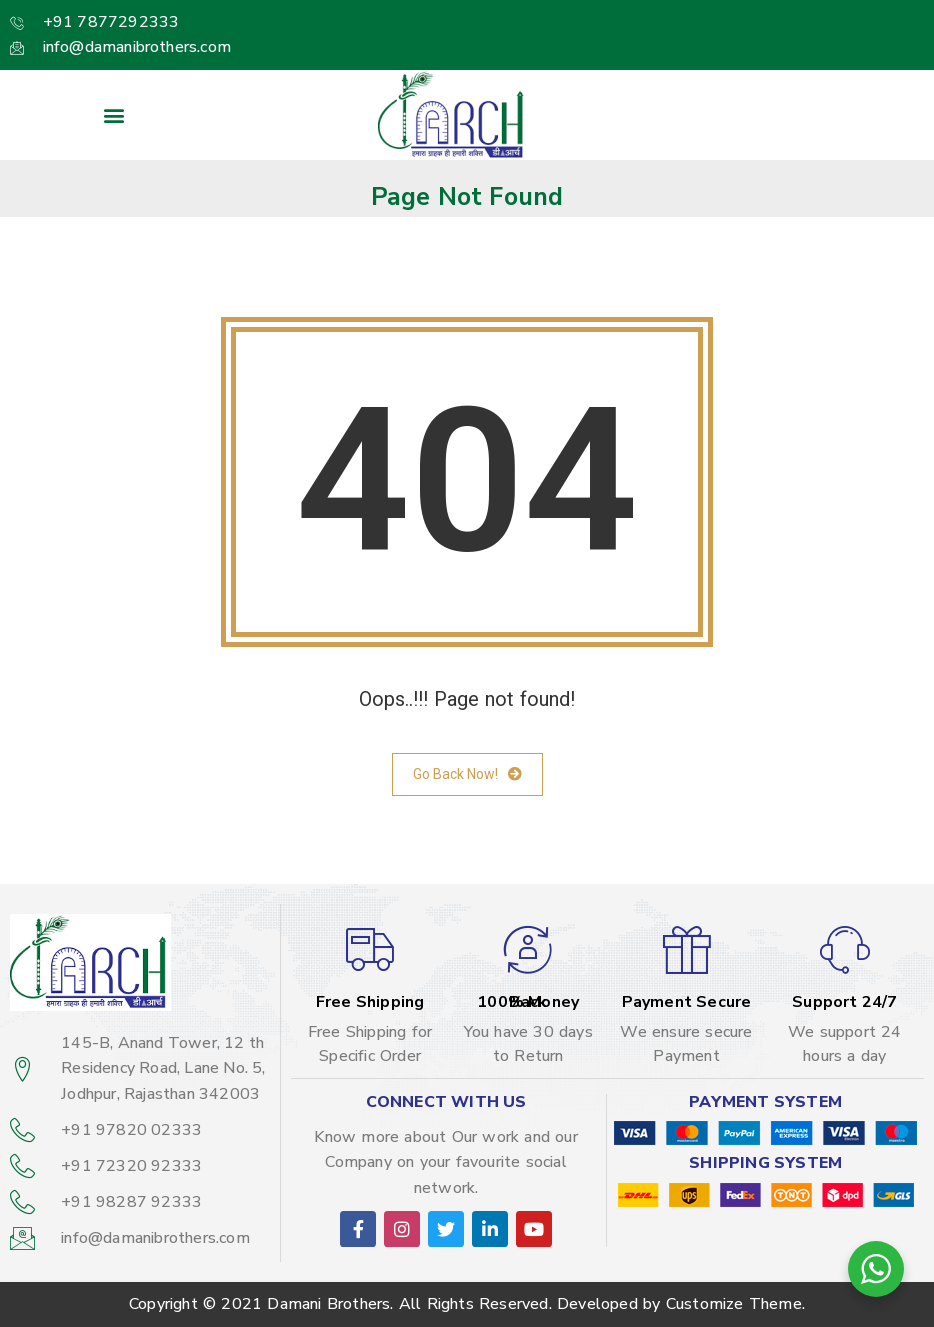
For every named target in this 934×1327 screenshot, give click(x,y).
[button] (114, 115)
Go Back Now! (467, 774)
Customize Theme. (735, 1304)
